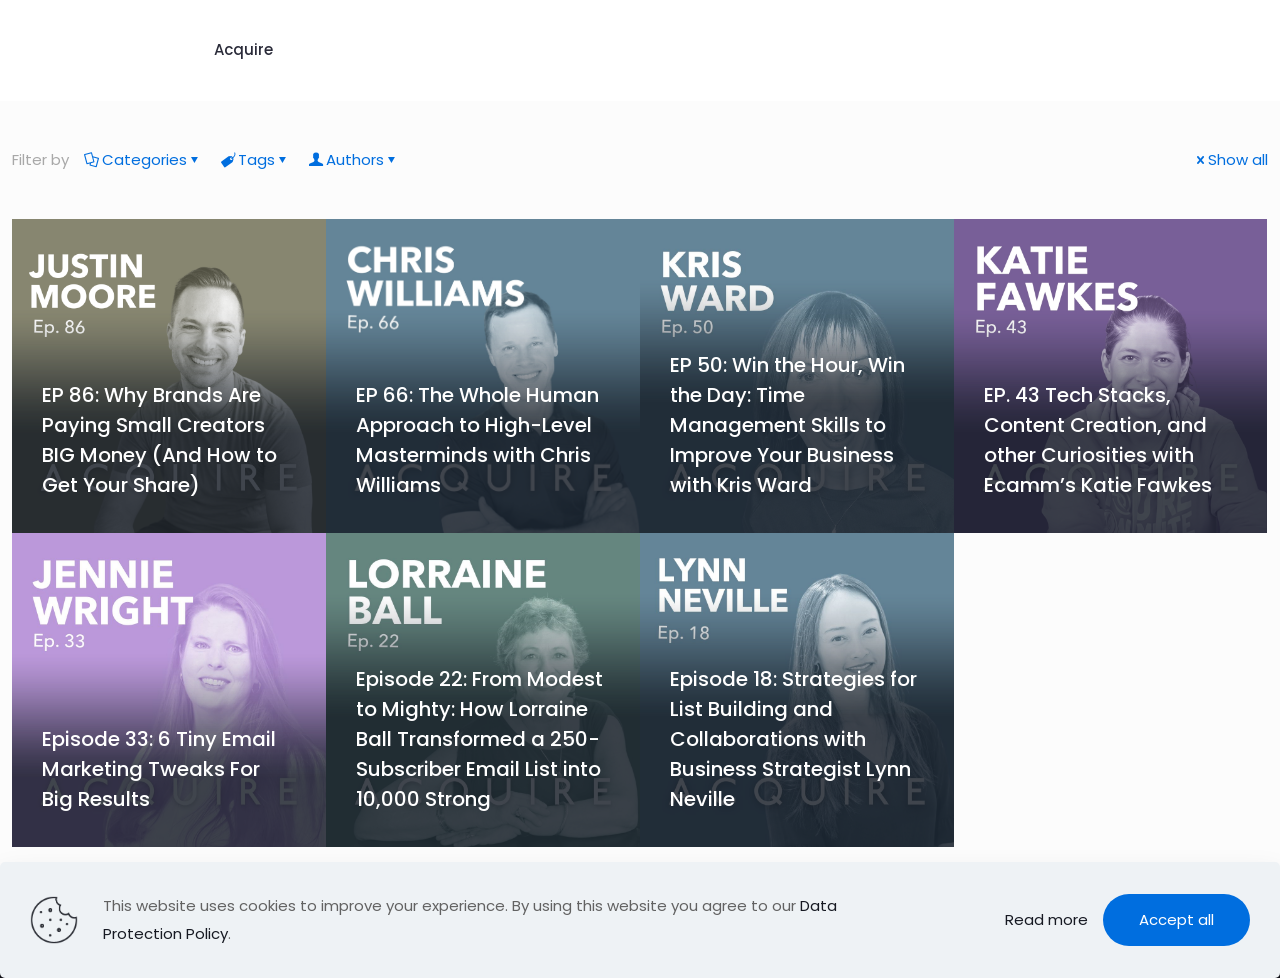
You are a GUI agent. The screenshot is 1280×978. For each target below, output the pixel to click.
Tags (255, 159)
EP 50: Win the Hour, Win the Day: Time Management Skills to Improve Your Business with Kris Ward (787, 425)
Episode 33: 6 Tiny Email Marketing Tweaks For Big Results (159, 769)
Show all (1230, 159)
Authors (353, 159)
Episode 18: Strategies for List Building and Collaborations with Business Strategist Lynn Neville (793, 739)
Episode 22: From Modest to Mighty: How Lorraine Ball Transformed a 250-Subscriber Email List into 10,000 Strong (479, 739)
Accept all (1176, 919)
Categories (143, 159)
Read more (1046, 919)
